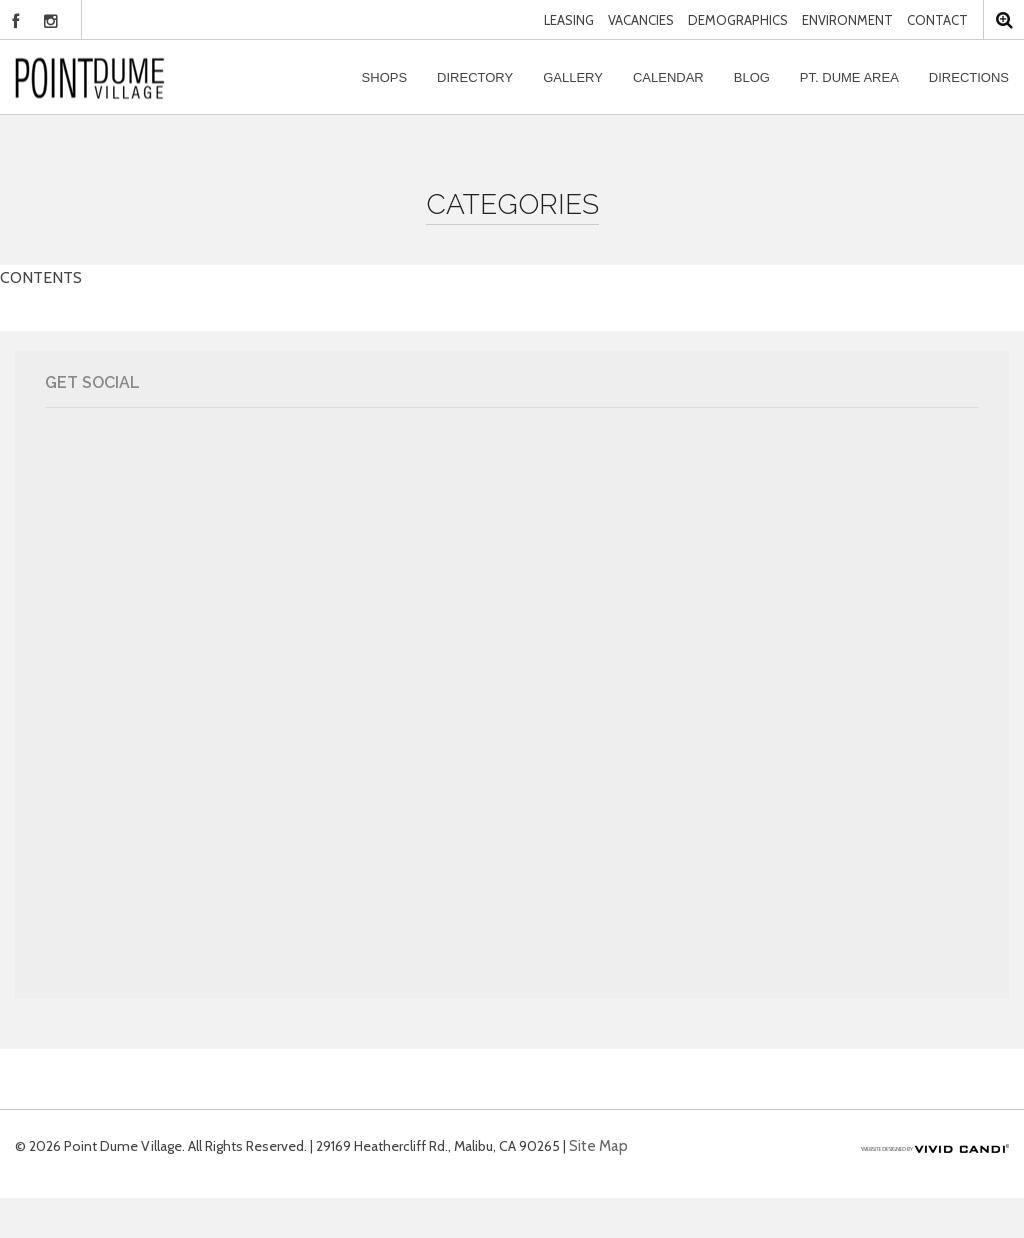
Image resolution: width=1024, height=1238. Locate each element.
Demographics (738, 20)
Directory (475, 77)
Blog (752, 77)
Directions (969, 77)
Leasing (569, 20)
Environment (847, 20)
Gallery (573, 77)
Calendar (668, 77)
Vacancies (641, 20)
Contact (937, 20)
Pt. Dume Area (849, 77)
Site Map (598, 1146)
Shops (385, 77)
